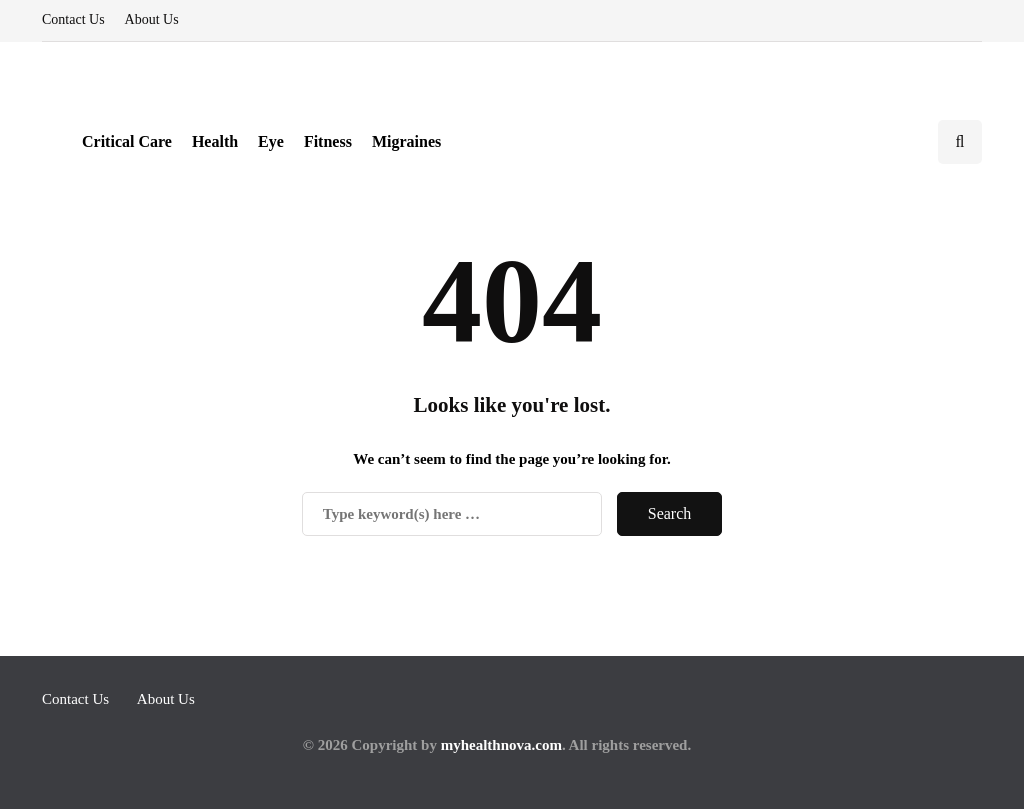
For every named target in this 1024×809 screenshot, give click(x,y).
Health (215, 141)
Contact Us (73, 19)
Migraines (406, 141)
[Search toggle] (960, 142)
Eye (271, 141)
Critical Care (127, 141)
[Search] (452, 514)
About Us (152, 19)
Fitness (328, 141)
